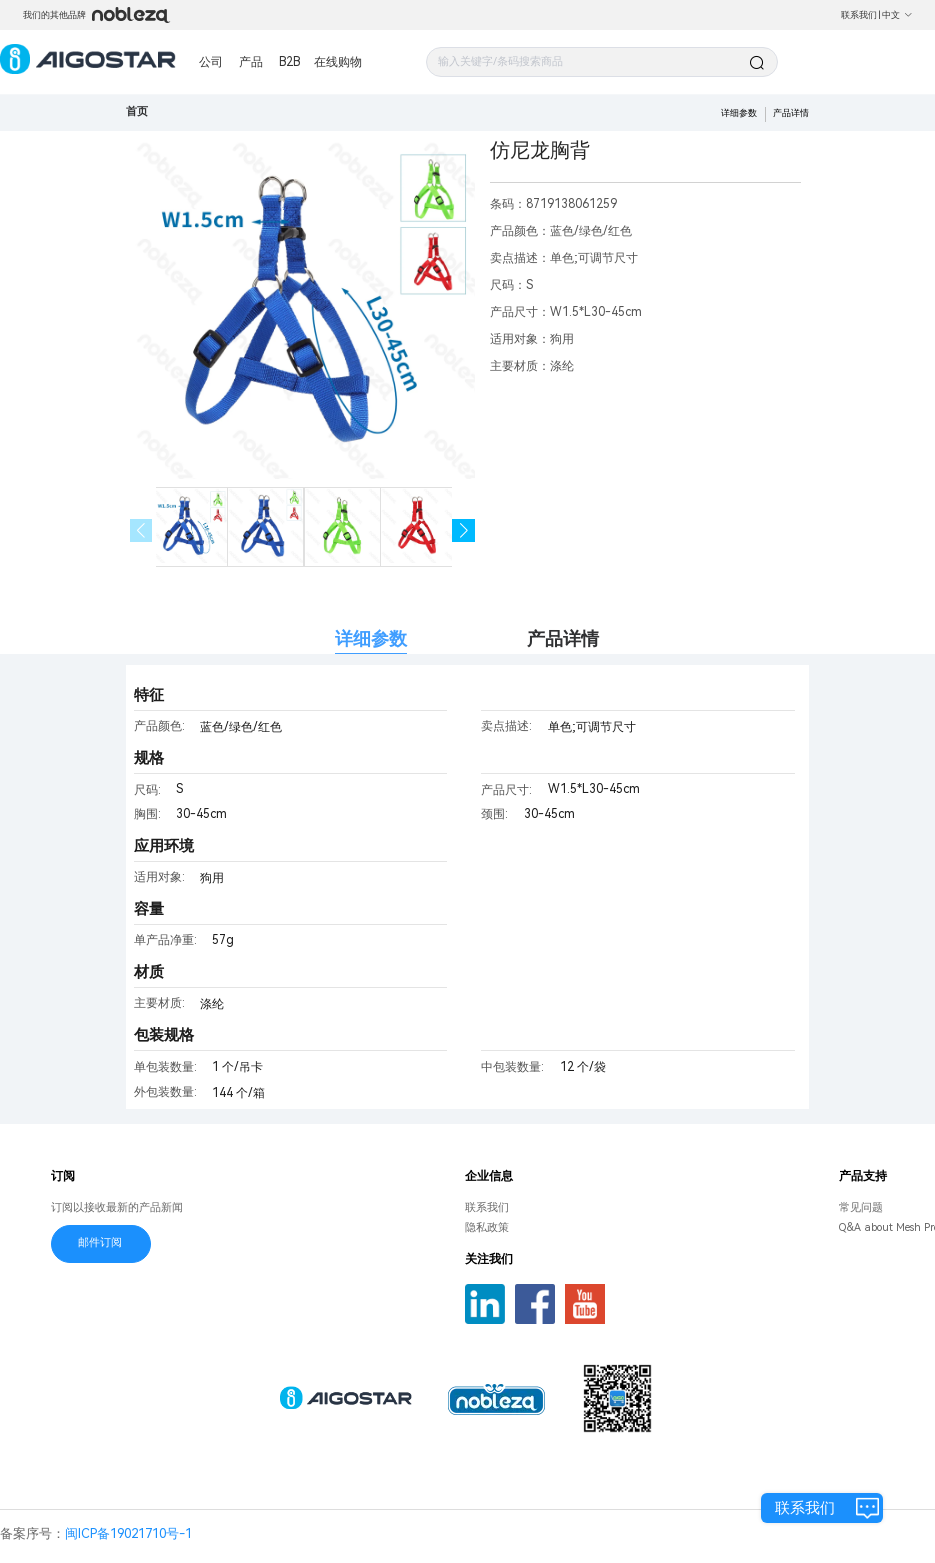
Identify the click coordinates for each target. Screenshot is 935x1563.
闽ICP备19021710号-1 (128, 1533)
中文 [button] (897, 15)
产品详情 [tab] (563, 638)
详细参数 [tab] (371, 638)
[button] (463, 530)
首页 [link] (137, 111)
